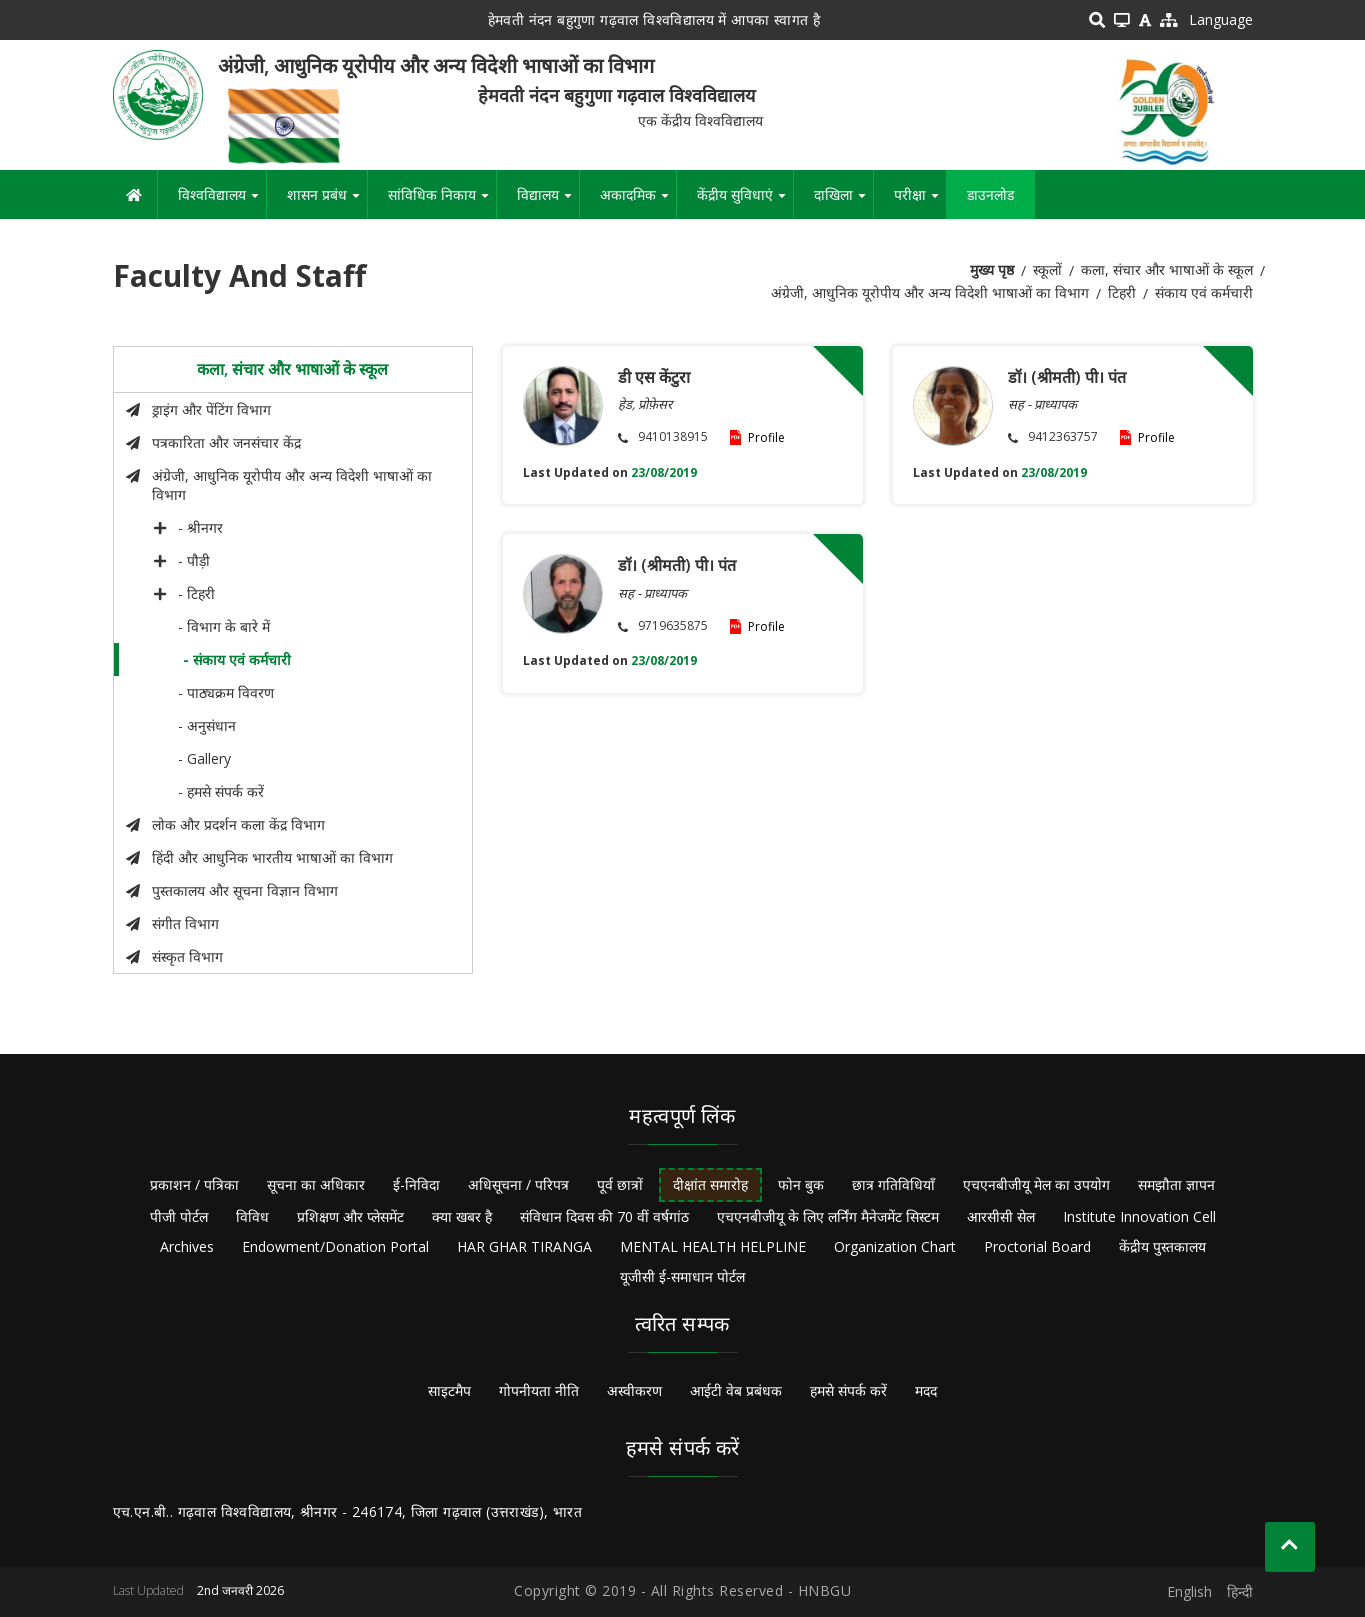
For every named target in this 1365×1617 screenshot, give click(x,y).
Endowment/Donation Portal (335, 1246)
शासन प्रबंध (327, 202)
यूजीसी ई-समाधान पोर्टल (682, 1276)
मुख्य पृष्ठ (992, 269)
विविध (252, 1216)
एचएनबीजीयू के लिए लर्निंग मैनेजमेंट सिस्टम (828, 1216)
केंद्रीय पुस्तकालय (1162, 1246)
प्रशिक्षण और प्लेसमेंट (350, 1216)
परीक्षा (920, 202)
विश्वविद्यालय (222, 202)
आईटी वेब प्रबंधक (736, 1390)
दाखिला (843, 202)
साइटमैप (449, 1390)
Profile (766, 437)
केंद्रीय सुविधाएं (745, 202)
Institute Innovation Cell (1139, 1216)
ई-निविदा (416, 1184)
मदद (926, 1390)
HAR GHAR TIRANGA (524, 1246)
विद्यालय (548, 202)
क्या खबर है (462, 1216)
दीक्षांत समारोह (710, 1184)
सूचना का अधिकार (316, 1184)
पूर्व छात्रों (620, 1184)
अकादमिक (638, 202)
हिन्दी (1240, 1591)
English (1189, 1591)
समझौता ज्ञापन (1176, 1184)
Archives (187, 1246)
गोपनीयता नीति (539, 1390)
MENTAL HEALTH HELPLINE (713, 1246)
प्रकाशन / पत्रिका (194, 1184)
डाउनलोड (990, 194)
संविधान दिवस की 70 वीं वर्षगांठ (604, 1216)
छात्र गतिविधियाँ (893, 1184)
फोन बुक (801, 1184)
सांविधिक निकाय (442, 202)
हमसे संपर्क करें (848, 1390)
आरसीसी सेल (1001, 1216)
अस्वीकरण (634, 1390)
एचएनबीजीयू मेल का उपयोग (1036, 1184)
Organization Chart (895, 1246)
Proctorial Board (1037, 1246)
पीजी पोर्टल (179, 1216)
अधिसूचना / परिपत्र (518, 1184)
